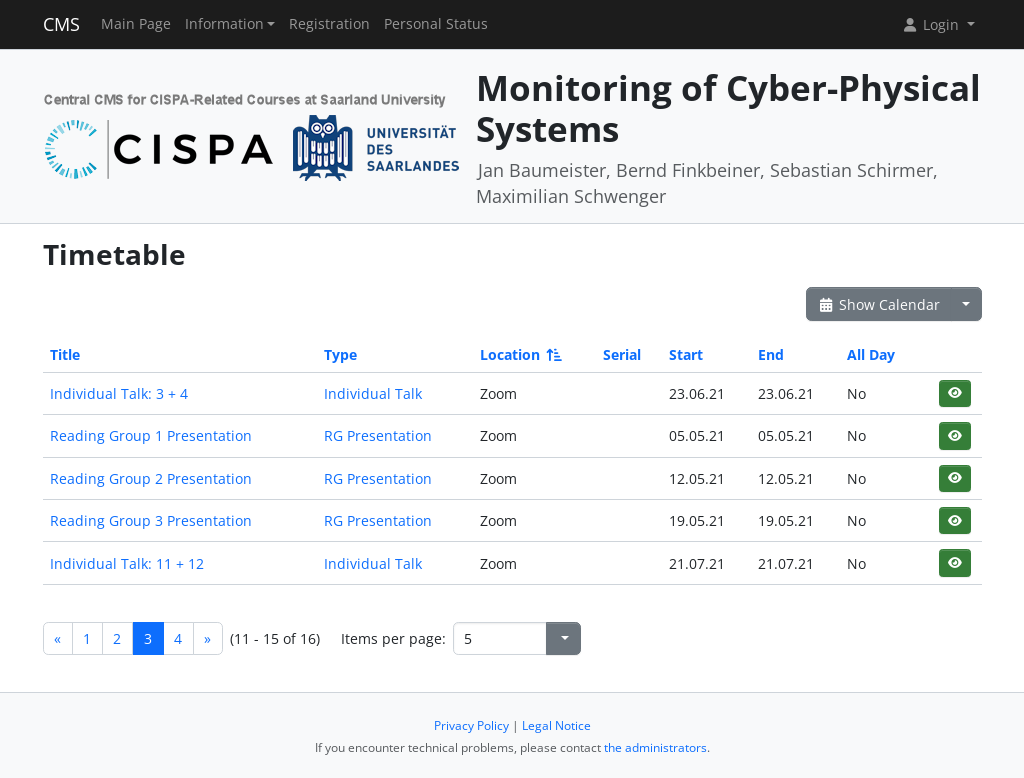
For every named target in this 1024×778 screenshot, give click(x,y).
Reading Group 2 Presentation (151, 478)
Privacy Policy (471, 725)
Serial (622, 354)
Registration (329, 24)
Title (65, 354)
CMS (61, 24)
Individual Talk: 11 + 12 (127, 563)
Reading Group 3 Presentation (151, 520)
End (771, 354)
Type (340, 354)
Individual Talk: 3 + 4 (119, 393)
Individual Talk (373, 393)
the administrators (655, 747)
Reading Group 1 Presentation (151, 435)
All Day (871, 354)
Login (932, 24)
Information (224, 24)
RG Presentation (378, 435)
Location (519, 354)
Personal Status (436, 24)
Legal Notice (556, 725)
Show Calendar (879, 304)
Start (686, 354)
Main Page (136, 24)
